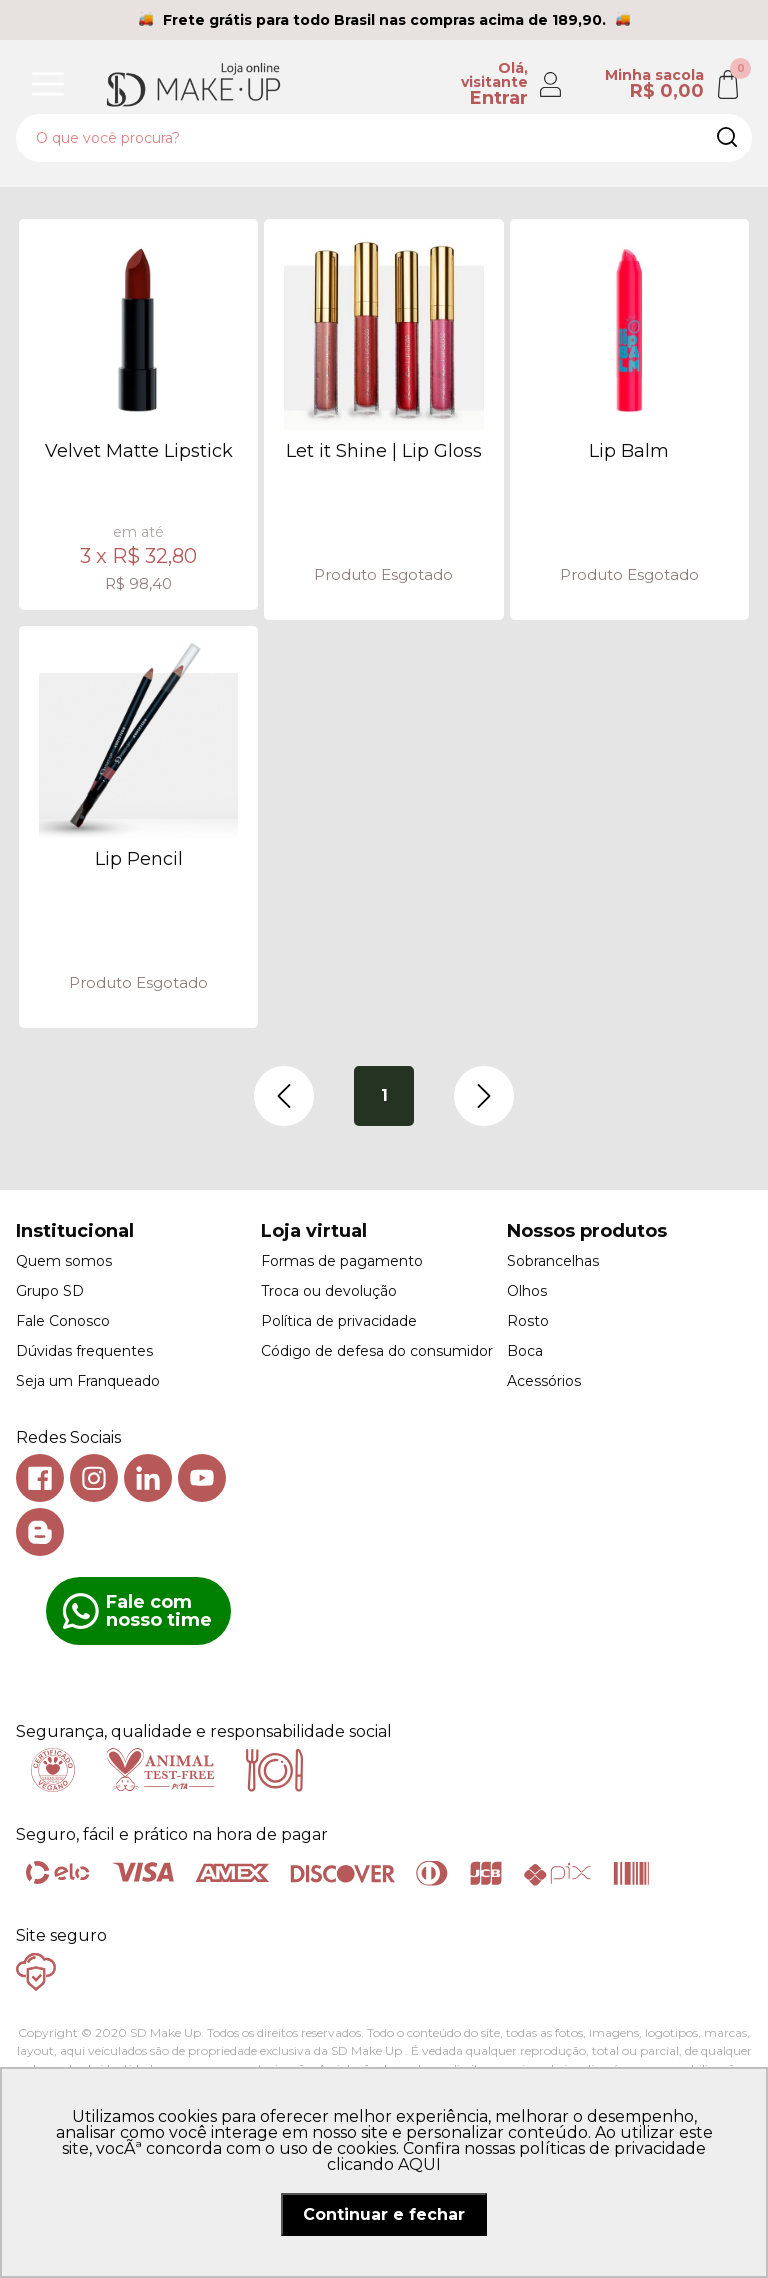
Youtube (202, 1478)
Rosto (528, 1321)
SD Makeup (193, 84)
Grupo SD (50, 1291)
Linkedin (148, 1478)
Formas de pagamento (342, 1261)
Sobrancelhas (553, 1261)
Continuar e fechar (384, 2214)
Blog (40, 1532)
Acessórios (544, 1381)
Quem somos (64, 1261)
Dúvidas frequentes (84, 1351)
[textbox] (384, 138)
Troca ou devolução (329, 1291)
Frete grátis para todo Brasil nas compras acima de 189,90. (384, 20)
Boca (525, 1351)
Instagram (94, 1478)
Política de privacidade (339, 1321)
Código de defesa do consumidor (377, 1351)
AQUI (419, 2164)
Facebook (40, 1478)
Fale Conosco (63, 1321)
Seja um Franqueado (88, 1381)
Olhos (527, 1291)
